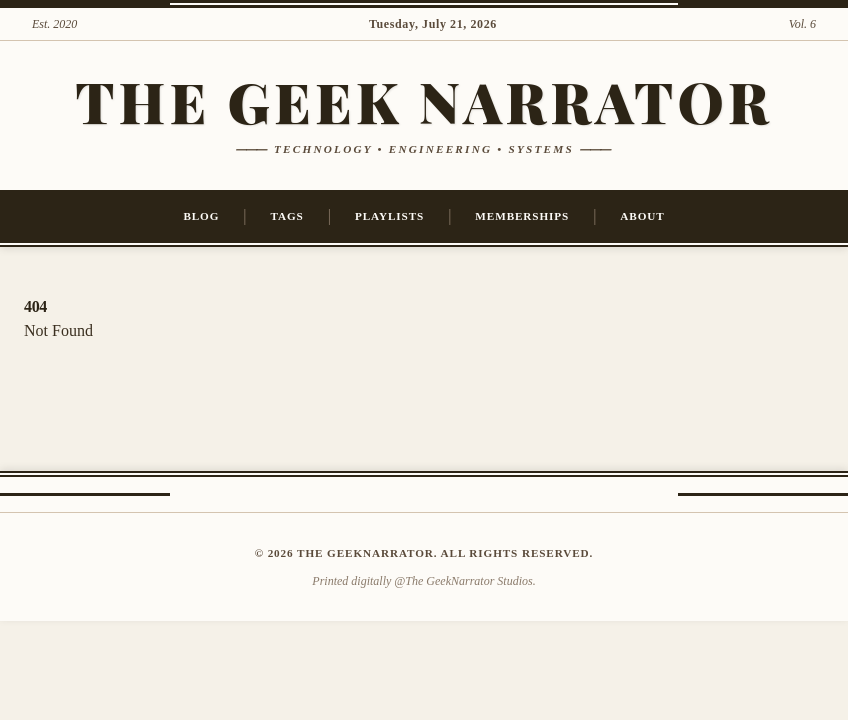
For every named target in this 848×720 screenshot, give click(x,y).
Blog (201, 216)
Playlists (389, 216)
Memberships (522, 216)
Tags (287, 216)
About (642, 216)
